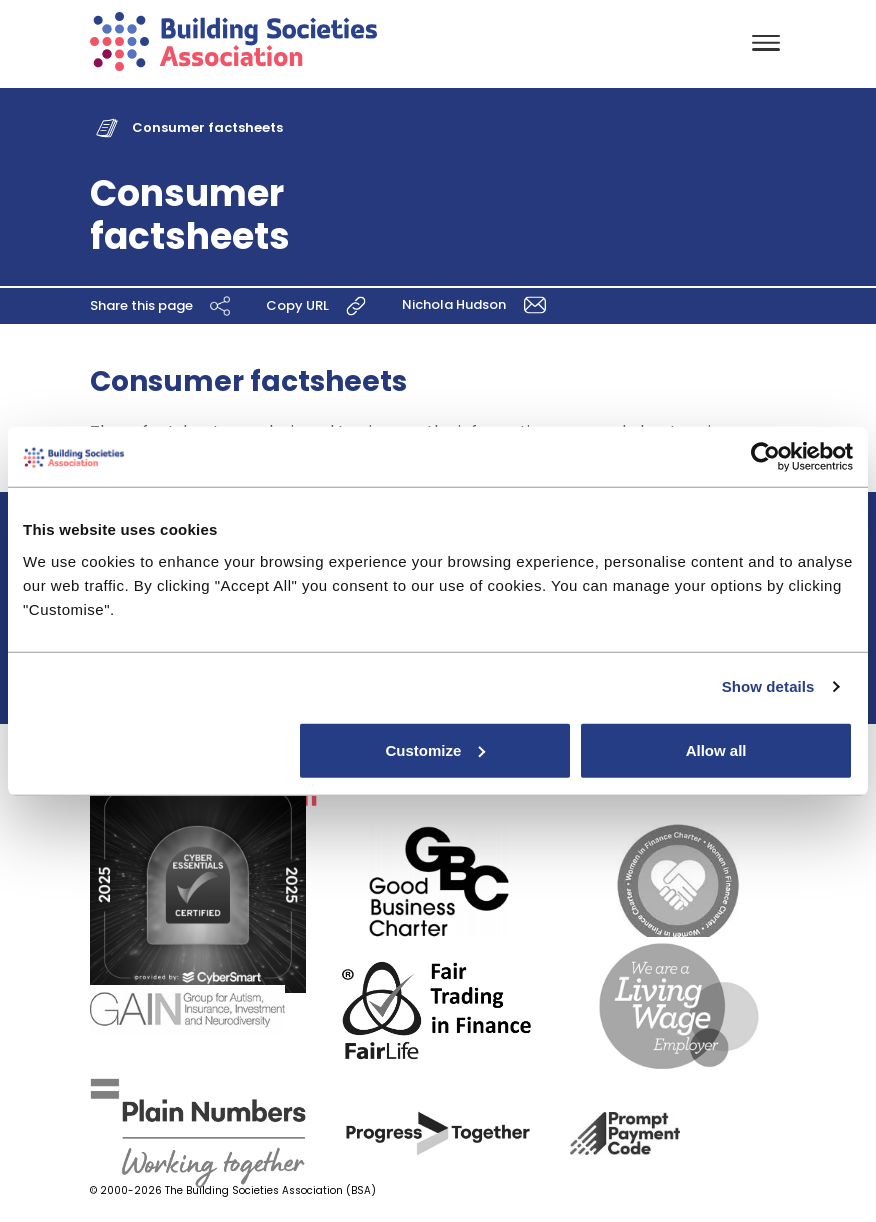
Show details (768, 686)
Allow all (716, 749)
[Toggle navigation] (766, 44)
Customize (435, 749)
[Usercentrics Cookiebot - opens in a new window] (765, 457)
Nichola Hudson (477, 304)
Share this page (163, 306)
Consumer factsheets (207, 127)
